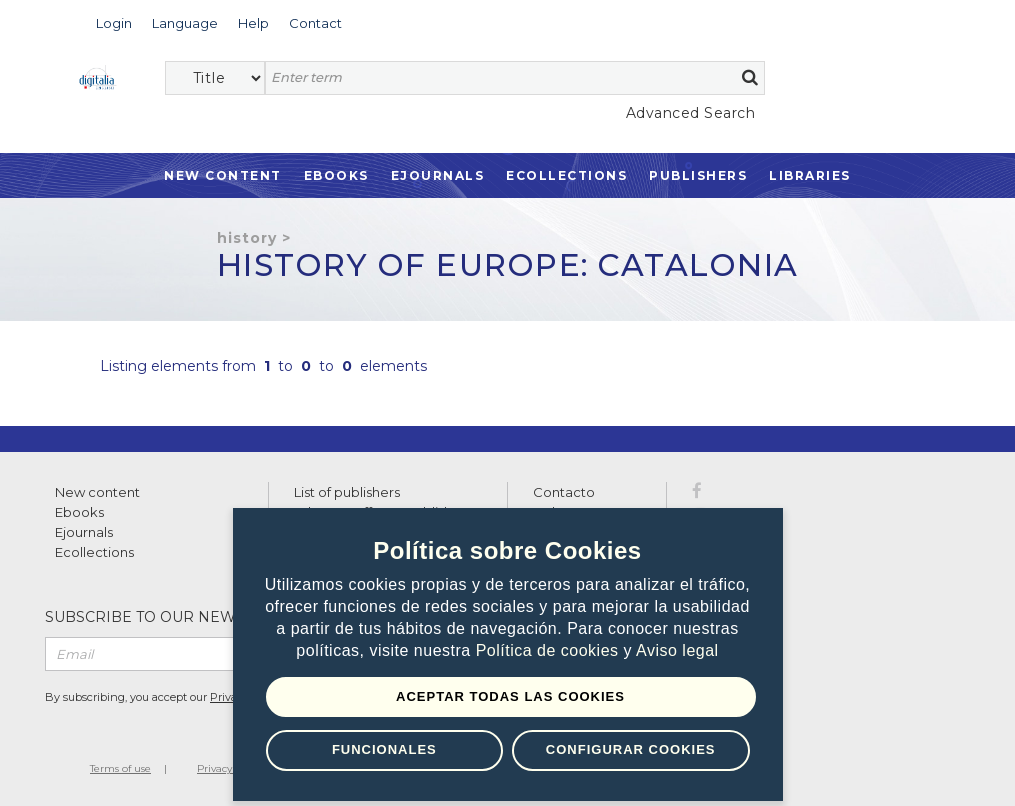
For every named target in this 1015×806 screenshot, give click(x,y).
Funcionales (384, 749)
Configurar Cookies (631, 749)
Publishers (698, 175)
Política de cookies (550, 650)
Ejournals (438, 175)
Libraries (810, 175)
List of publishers (347, 492)
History (247, 238)
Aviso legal (677, 650)
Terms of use (120, 768)
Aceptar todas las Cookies (510, 696)
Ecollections (566, 175)
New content (97, 492)
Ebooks (336, 175)
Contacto (564, 492)
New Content (223, 175)
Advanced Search (691, 113)
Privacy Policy (230, 768)
